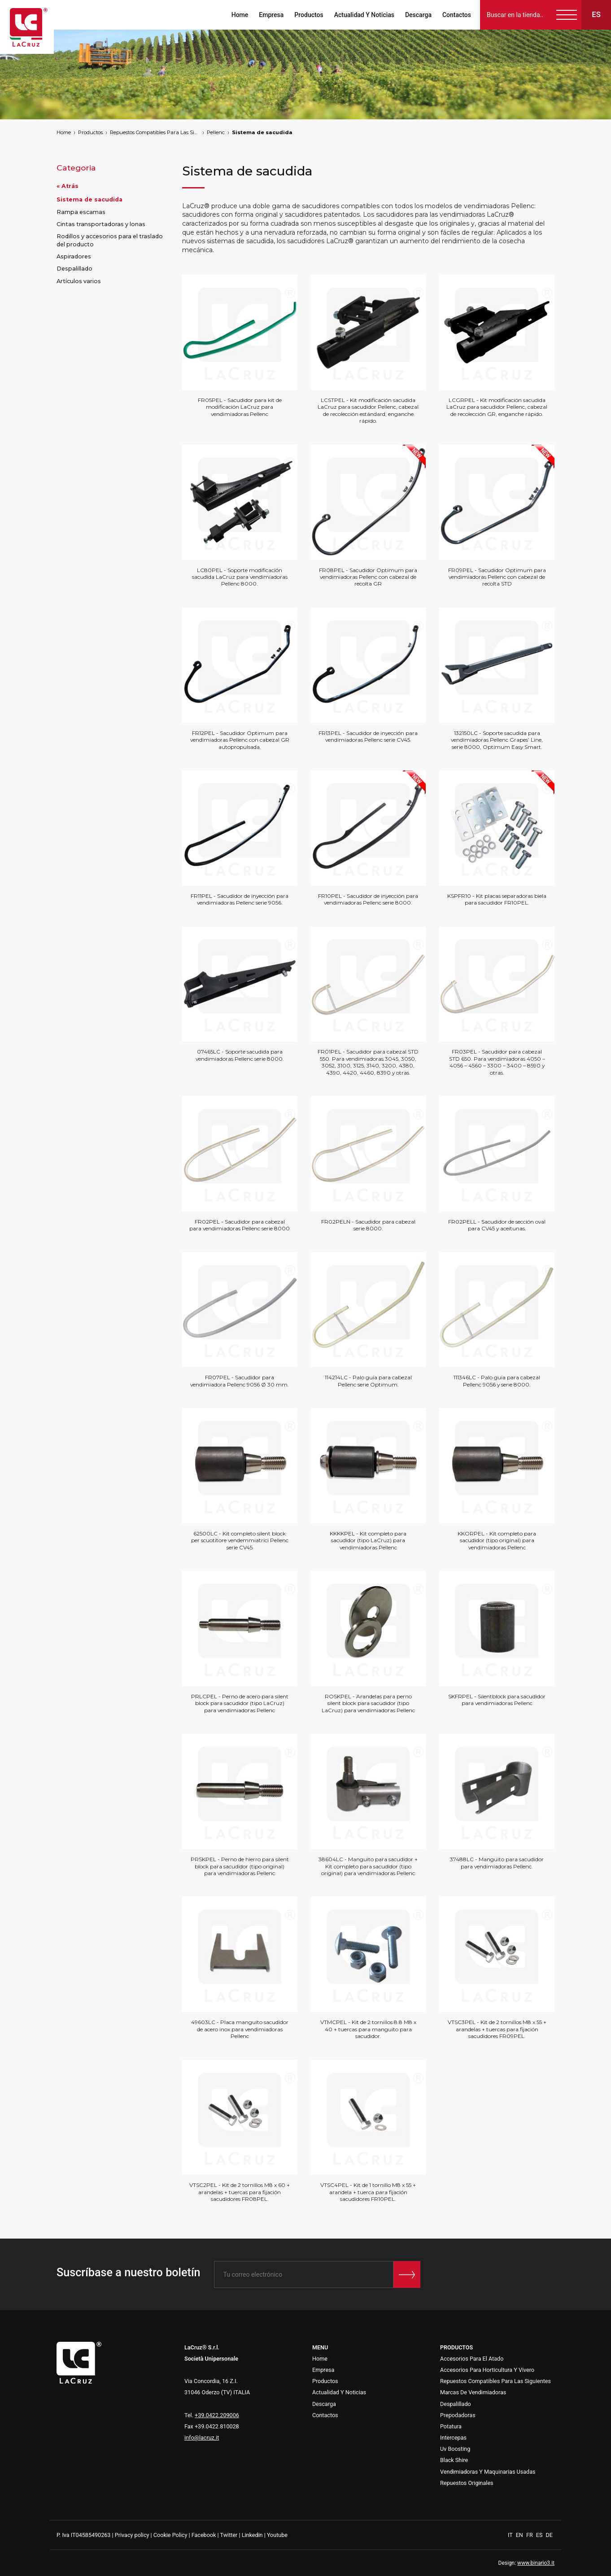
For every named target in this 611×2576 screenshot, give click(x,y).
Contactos (456, 14)
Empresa (271, 14)
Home (240, 14)
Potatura (451, 2426)
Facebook (204, 2535)
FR (530, 2535)
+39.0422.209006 (217, 2415)
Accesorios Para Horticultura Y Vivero (487, 2369)
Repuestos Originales (466, 2483)
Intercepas (453, 2437)
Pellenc (216, 132)
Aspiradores (74, 256)
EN (520, 2535)
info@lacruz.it (201, 2437)
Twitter (228, 2535)
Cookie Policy (170, 2535)
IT (511, 2535)
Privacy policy (132, 2535)
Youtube (277, 2535)
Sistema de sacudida (262, 132)
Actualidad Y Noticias (364, 14)
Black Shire (454, 2460)
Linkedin (252, 2535)
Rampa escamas (81, 212)
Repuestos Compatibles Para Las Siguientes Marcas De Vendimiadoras (155, 132)
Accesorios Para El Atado (471, 2358)
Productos (308, 14)
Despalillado (74, 268)
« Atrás (68, 186)
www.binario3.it (535, 2563)
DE (549, 2535)
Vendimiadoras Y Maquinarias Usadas (488, 2471)
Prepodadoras (458, 2415)
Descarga (418, 14)
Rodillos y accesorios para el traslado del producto (110, 240)
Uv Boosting (455, 2448)
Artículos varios (79, 281)
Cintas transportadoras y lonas (101, 224)
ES (540, 2535)
